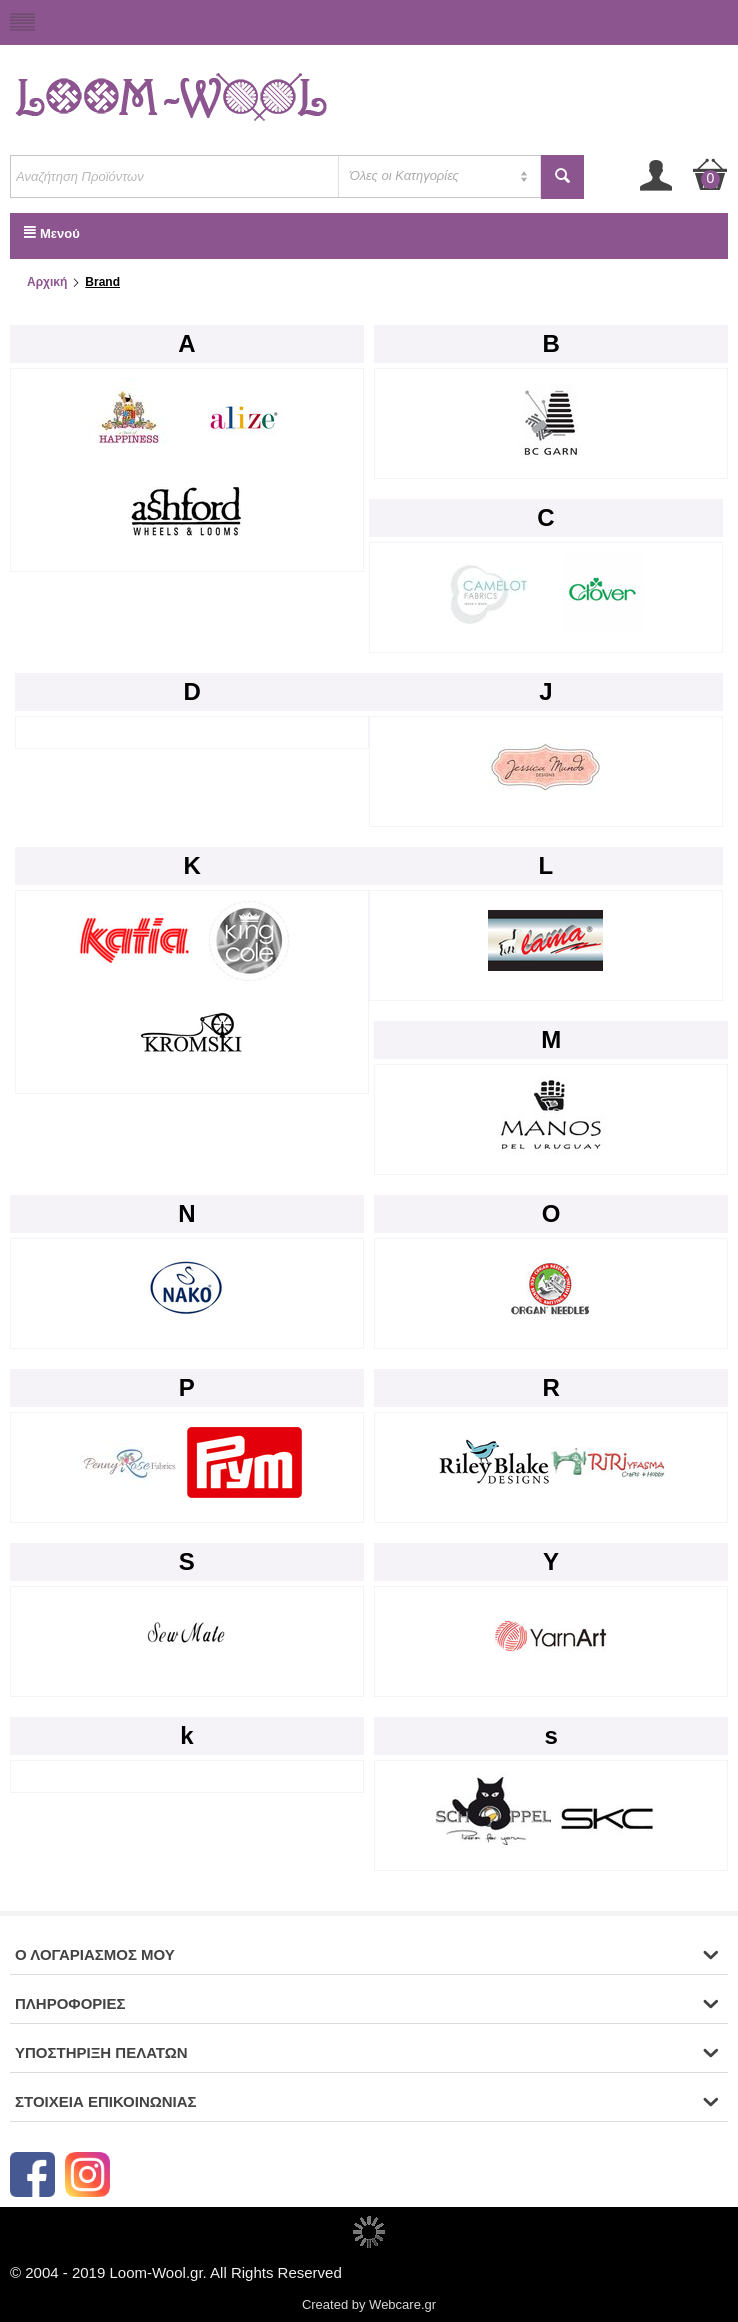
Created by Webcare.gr (369, 2304)
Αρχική (47, 282)
